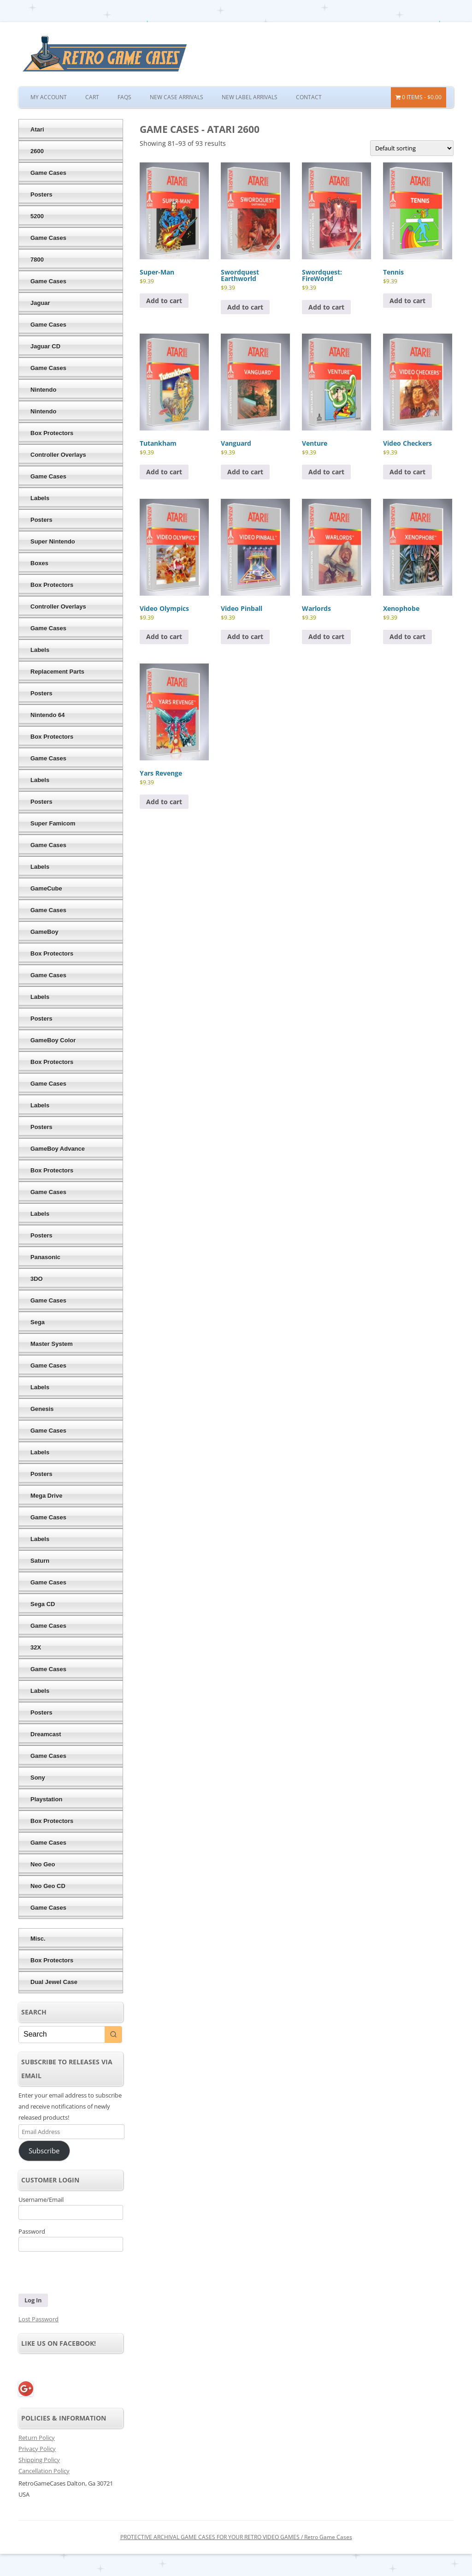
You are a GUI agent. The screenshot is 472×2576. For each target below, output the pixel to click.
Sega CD (42, 1604)
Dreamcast (45, 1734)
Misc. (38, 1938)
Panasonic (45, 1257)
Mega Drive (46, 1495)
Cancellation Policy (44, 2471)
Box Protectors (51, 433)
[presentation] (81, 2274)
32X (35, 1647)
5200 (37, 216)
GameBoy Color (53, 1040)
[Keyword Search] (62, 2034)
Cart (92, 97)
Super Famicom (53, 823)
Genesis (42, 1408)
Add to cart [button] (164, 300)
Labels (39, 498)
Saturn (39, 1560)
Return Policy (36, 2437)
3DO (36, 1278)
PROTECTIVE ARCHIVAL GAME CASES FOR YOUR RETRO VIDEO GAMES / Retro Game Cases (236, 2537)
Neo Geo (42, 1864)
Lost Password (38, 2319)
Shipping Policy (39, 2460)
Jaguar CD (45, 346)
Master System (51, 1343)
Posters (41, 194)
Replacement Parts (57, 671)
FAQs (124, 97)
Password (31, 2231)
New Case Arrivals (176, 97)
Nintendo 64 (47, 714)
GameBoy (44, 931)
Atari (37, 129)
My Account (48, 97)
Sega (37, 1322)
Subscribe (44, 2150)
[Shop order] (412, 148)
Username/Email (41, 2199)
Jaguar (40, 302)
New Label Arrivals (249, 97)
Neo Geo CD (47, 1886)
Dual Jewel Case (53, 1981)
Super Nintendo (52, 541)
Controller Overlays (58, 454)
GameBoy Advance (57, 1148)
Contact (309, 97)
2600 (37, 151)
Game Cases (48, 172)
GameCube (46, 888)
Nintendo (43, 389)
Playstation (46, 1799)
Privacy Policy (37, 2449)
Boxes (39, 563)
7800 (37, 259)
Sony (37, 1777)
